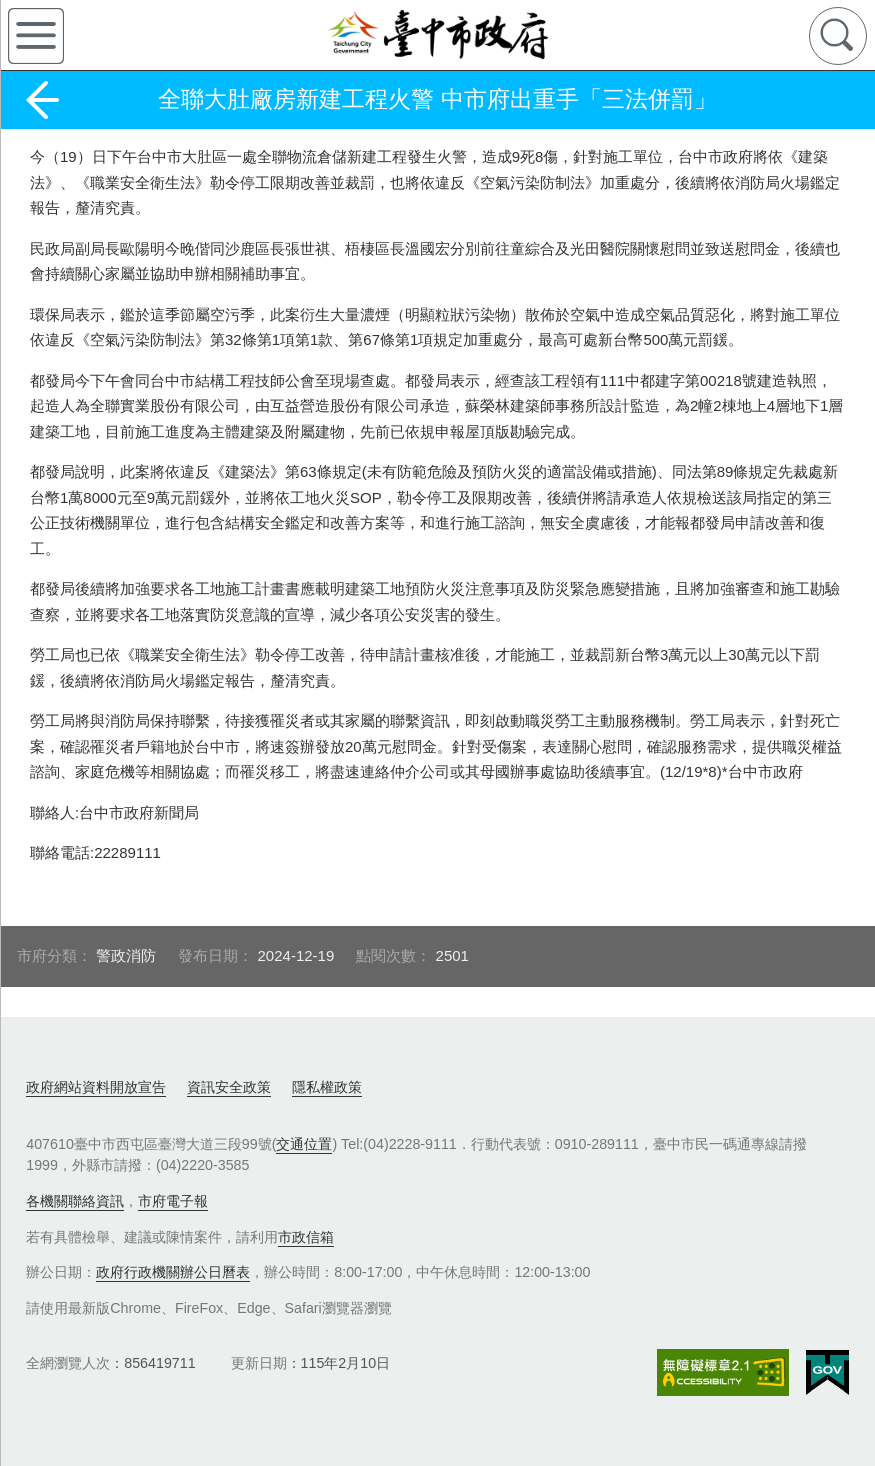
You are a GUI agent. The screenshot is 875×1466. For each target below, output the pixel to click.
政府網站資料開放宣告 (96, 1087)
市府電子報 (173, 1201)
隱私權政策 (327, 1087)
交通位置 (304, 1144)
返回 (42, 100)
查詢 (838, 36)
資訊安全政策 (229, 1087)
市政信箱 (306, 1237)
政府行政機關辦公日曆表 (173, 1272)
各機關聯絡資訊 (75, 1201)
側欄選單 (36, 36)
